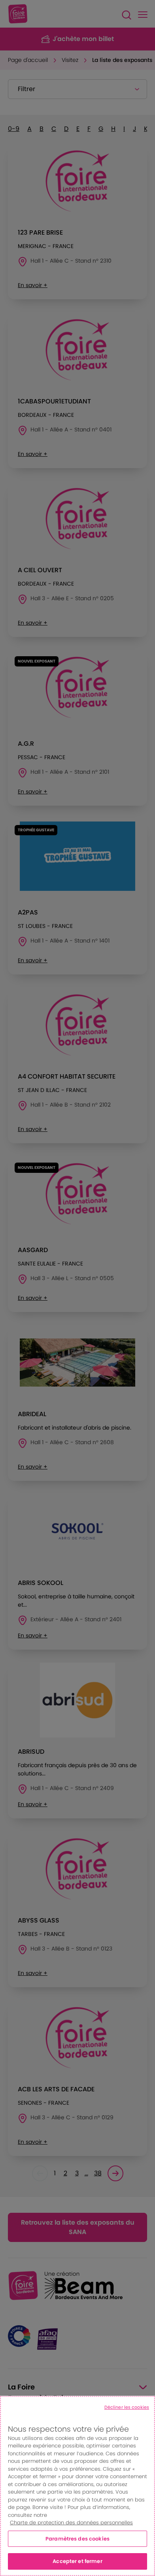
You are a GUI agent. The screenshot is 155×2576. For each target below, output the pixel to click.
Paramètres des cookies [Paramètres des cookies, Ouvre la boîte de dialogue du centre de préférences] (77, 2538)
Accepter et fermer (77, 2561)
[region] (77, 2486)
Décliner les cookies (126, 2407)
